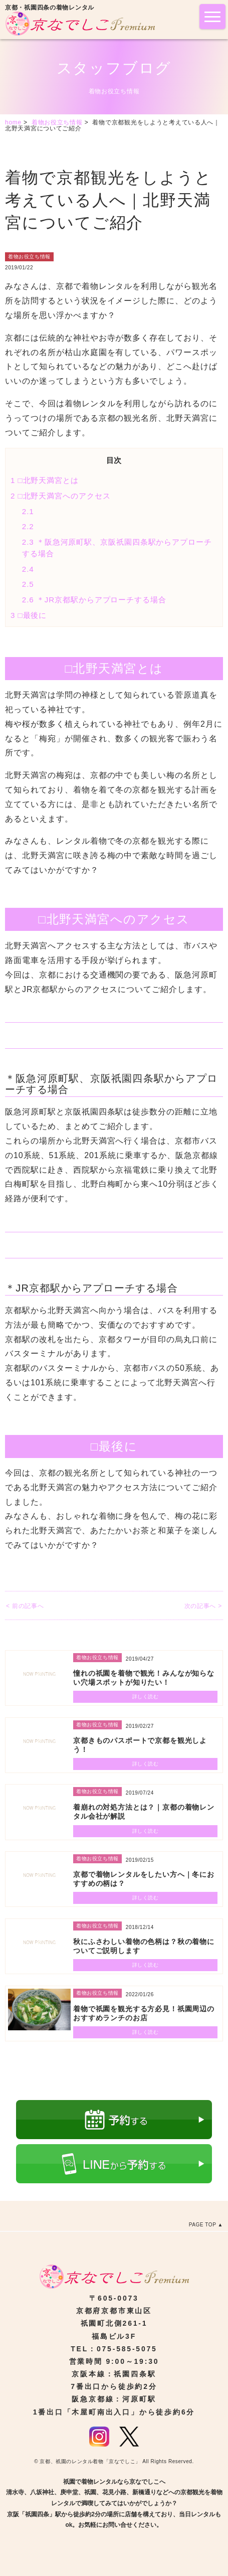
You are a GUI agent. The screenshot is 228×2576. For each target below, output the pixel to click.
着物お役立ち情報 (29, 256)
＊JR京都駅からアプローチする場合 (94, 599)
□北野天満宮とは (45, 480)
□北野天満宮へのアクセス (61, 496)
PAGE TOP (202, 2224)
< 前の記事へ (25, 1605)
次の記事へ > (203, 1605)
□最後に (29, 615)
